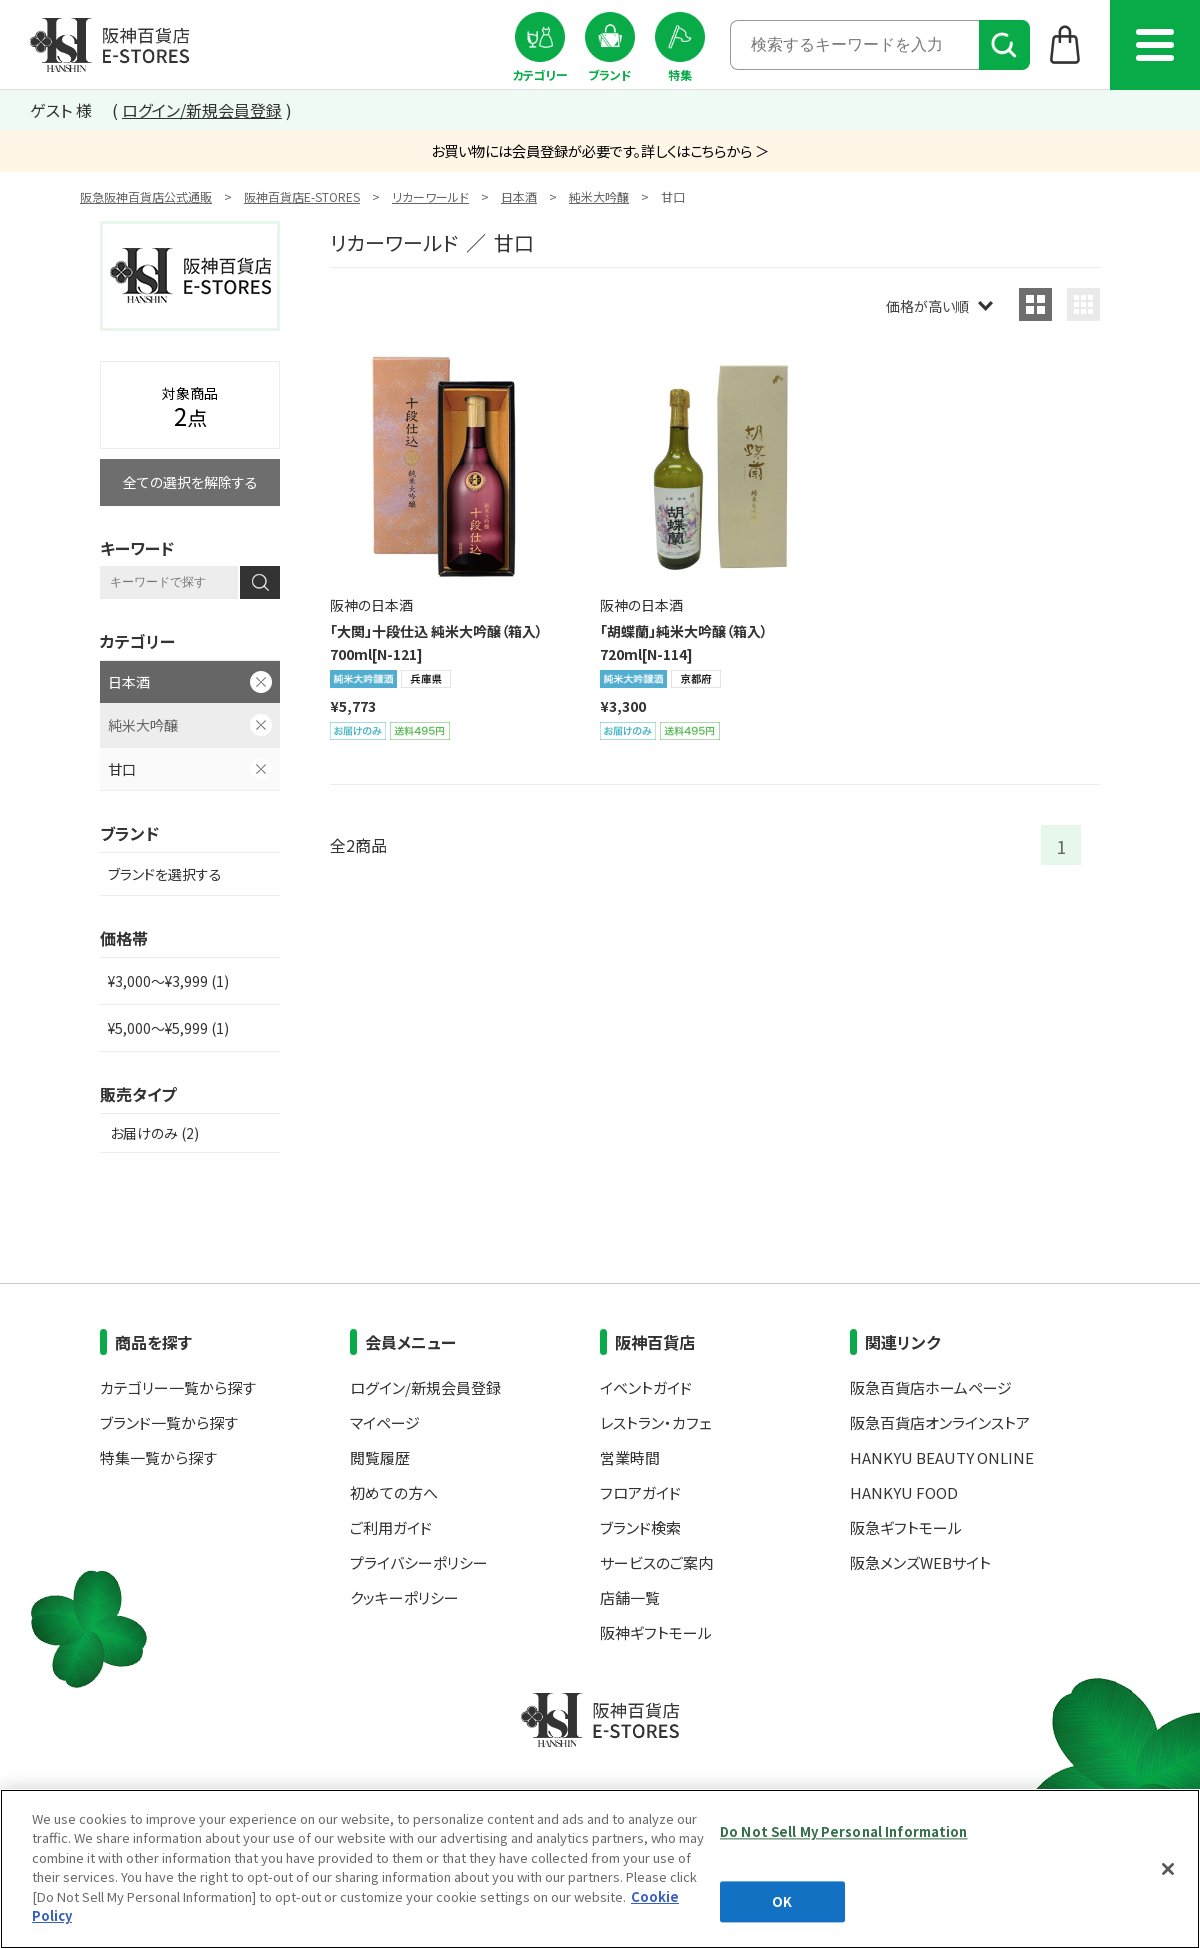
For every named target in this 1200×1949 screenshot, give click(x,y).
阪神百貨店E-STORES (302, 196)
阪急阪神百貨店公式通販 (146, 196)
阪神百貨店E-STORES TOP (109, 45)
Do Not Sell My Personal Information (844, 1831)
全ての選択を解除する (190, 482)
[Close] (1168, 1869)
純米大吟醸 (599, 196)
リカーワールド (430, 196)
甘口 (122, 769)
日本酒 (519, 196)
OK (782, 1901)
